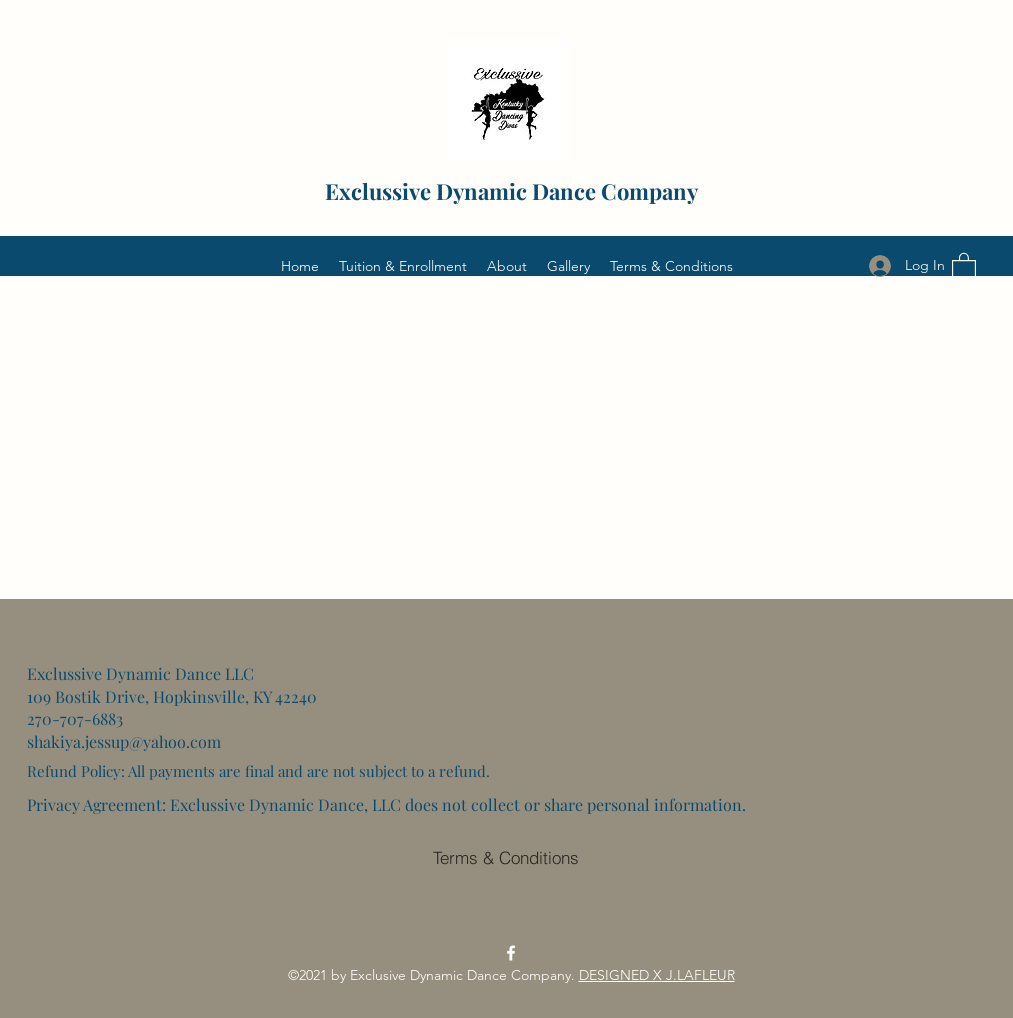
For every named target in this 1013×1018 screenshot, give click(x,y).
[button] (964, 265)
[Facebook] (511, 953)
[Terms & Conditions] (506, 857)
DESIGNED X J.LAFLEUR (657, 975)
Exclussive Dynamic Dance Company (511, 191)
